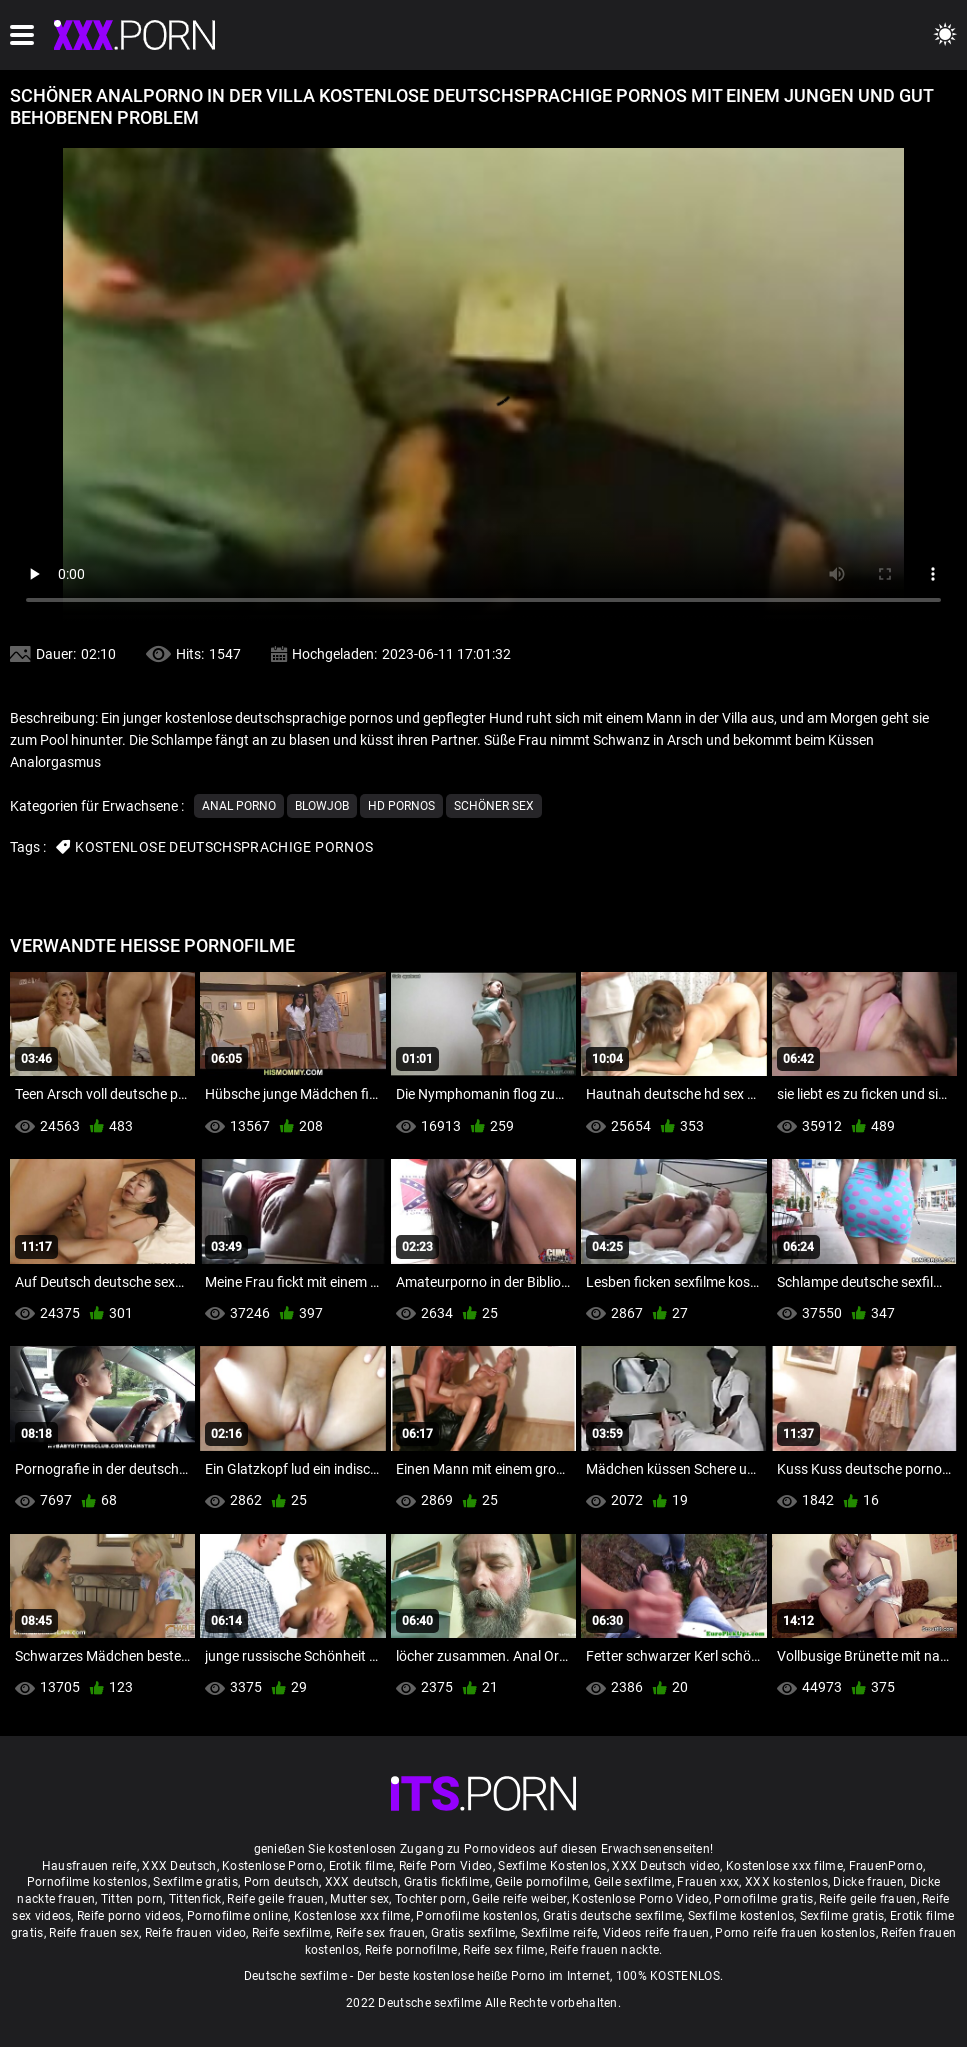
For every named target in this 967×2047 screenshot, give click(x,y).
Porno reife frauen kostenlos (795, 1933)
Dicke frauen (868, 1882)
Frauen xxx (708, 1882)
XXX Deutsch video (666, 1866)
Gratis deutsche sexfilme (612, 1916)
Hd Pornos (401, 806)
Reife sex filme (504, 1950)
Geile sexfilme (633, 1882)
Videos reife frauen (656, 1933)
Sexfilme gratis (195, 1882)
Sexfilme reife (559, 1933)
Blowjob (322, 806)
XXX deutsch (361, 1882)
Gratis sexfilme (473, 1933)
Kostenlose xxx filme (784, 1866)
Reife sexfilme (291, 1933)
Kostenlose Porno (272, 1866)
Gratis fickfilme (447, 1882)
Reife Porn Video (446, 1866)
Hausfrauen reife (89, 1866)
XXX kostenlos (786, 1882)
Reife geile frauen (275, 1899)
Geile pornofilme (541, 1882)
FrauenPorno (886, 1866)
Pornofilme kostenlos (87, 1882)
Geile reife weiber (519, 1899)
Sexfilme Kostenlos (552, 1866)
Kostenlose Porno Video (640, 1899)
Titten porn (132, 1899)
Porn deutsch (282, 1882)
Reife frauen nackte (604, 1950)
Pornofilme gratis (763, 1899)
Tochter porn (431, 1899)
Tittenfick (195, 1899)
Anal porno (239, 806)
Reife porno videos (129, 1916)
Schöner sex (494, 806)
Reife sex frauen (381, 1933)
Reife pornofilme (411, 1950)
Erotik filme (361, 1866)
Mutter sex (359, 1899)
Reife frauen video (195, 1933)
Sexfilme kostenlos (741, 1916)
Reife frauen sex (94, 1933)
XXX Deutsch (179, 1866)
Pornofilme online (237, 1916)
